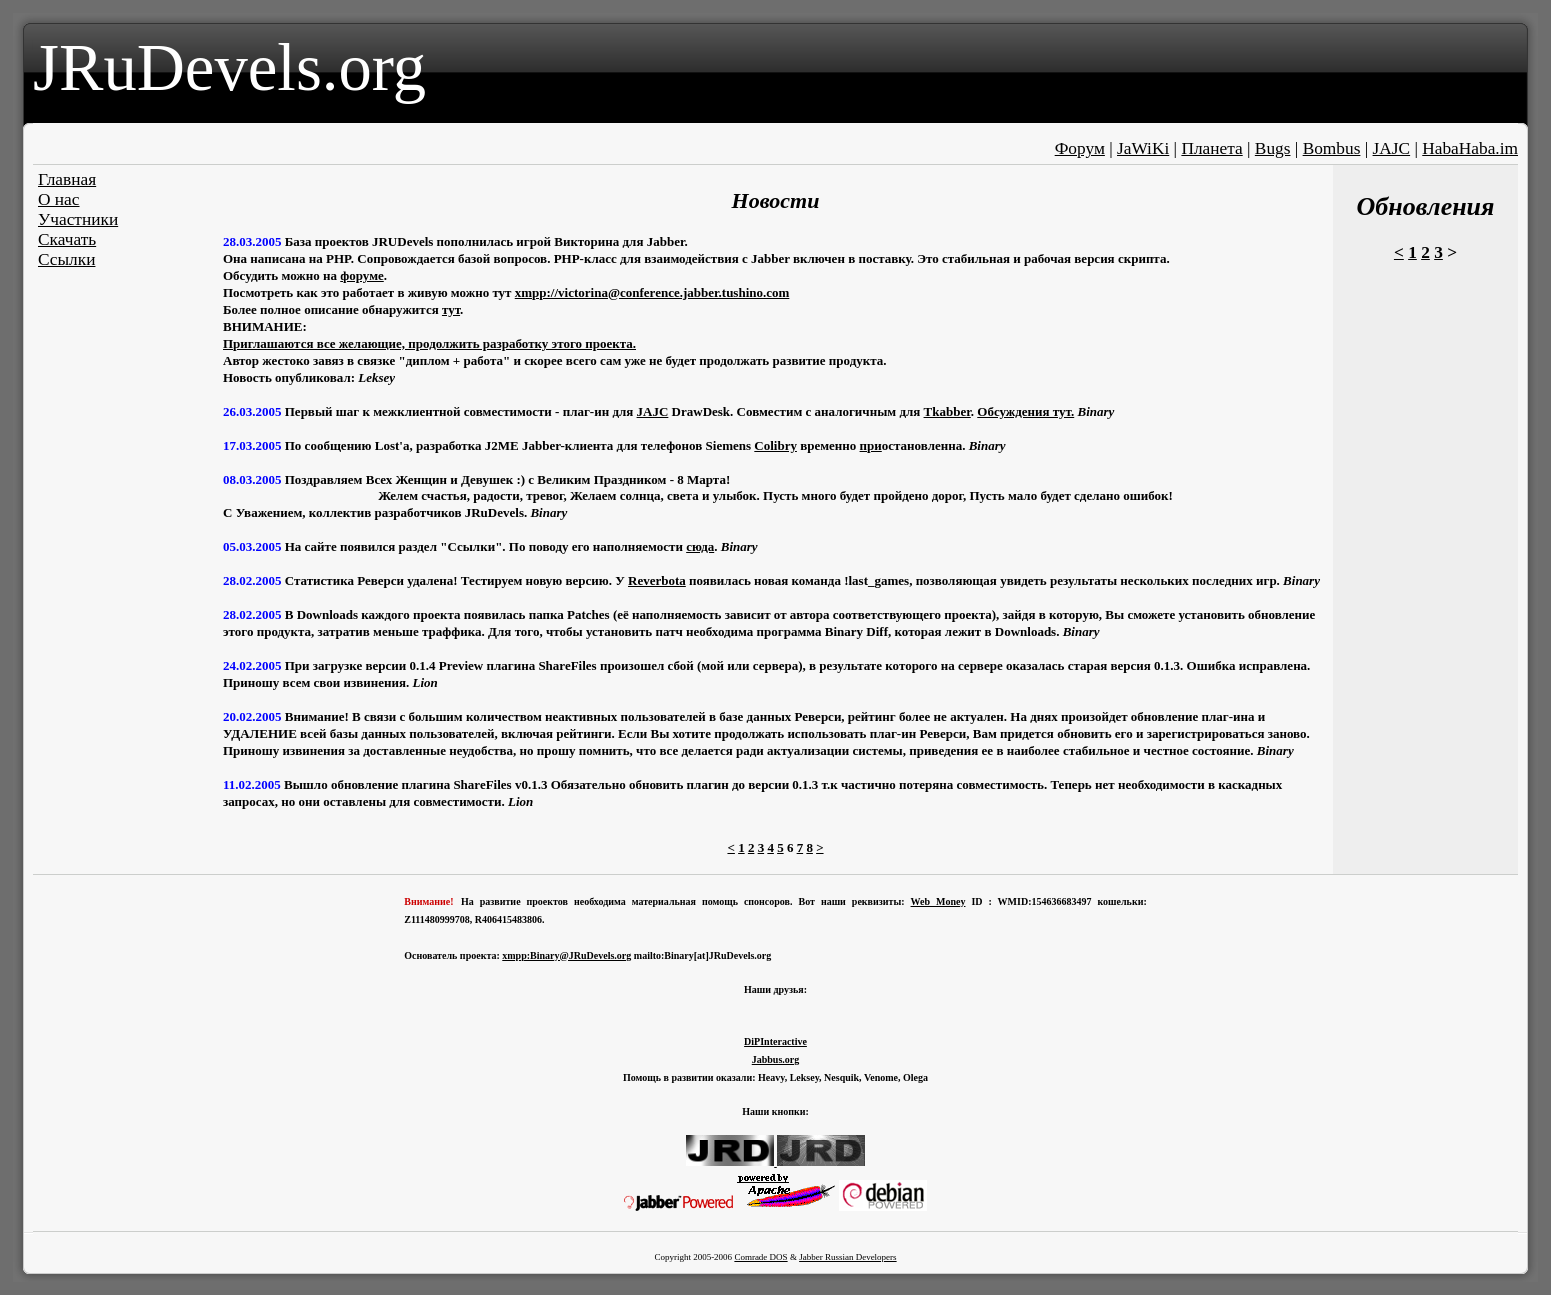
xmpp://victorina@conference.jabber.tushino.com (652, 292)
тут (451, 309)
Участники (78, 219)
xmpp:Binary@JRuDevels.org (566, 955)
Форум (1080, 148)
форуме (362, 275)
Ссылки (66, 259)
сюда (700, 546)
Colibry (775, 445)
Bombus (1332, 148)
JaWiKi (1143, 148)
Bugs (1273, 148)
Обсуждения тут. (1025, 411)
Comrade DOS (760, 1257)
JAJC (1392, 148)
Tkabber (947, 411)
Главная (67, 179)
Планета (1211, 148)
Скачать (67, 239)
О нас (59, 199)
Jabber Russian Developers (847, 1257)
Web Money (938, 901)
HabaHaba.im (1470, 148)
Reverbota (657, 580)
